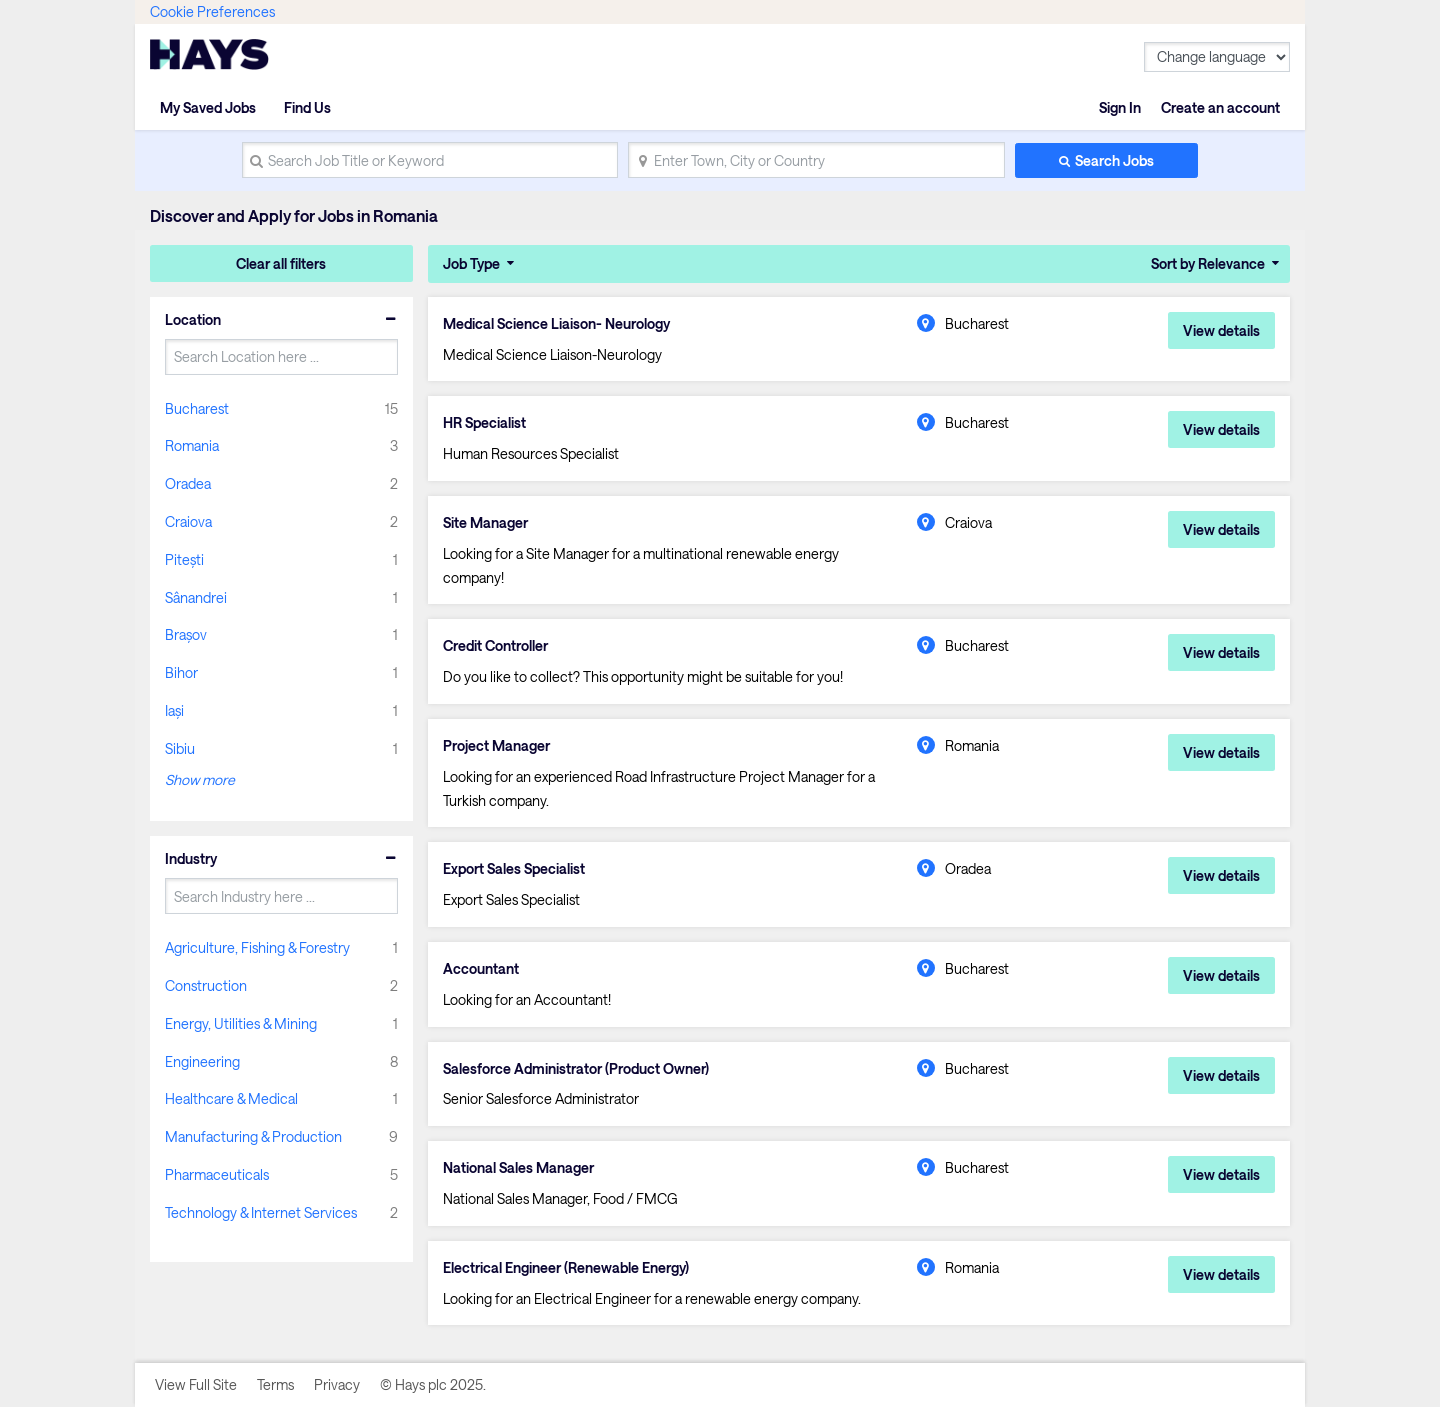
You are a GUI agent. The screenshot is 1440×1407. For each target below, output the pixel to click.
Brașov (186, 634)
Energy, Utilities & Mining (241, 1023)
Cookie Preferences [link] (212, 11)
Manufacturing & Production (253, 1136)
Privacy (337, 1384)
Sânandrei (196, 597)
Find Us (307, 107)
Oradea (188, 483)
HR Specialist (484, 423)
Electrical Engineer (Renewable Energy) (566, 1268)
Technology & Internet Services (261, 1212)
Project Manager (496, 746)
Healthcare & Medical (231, 1098)
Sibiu (180, 748)
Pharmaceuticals (217, 1174)
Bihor (181, 672)
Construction (206, 985)
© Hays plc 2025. (433, 1384)
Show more (200, 779)
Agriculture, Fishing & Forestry (257, 947)
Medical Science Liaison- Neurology (556, 324)
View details (1221, 330)
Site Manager (485, 523)
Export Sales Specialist (514, 869)
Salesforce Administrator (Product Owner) (576, 1069)
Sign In (1120, 107)
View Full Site (196, 1384)
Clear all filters (281, 263)
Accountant (481, 969)
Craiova (188, 521)
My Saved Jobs (208, 107)
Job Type (471, 263)
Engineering (202, 1061)
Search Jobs (1114, 160)
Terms (275, 1384)
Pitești (184, 559)
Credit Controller (495, 646)
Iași (174, 710)
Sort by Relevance (1208, 263)
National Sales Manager (518, 1168)
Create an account (1220, 107)
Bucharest (197, 408)
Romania (192, 445)
